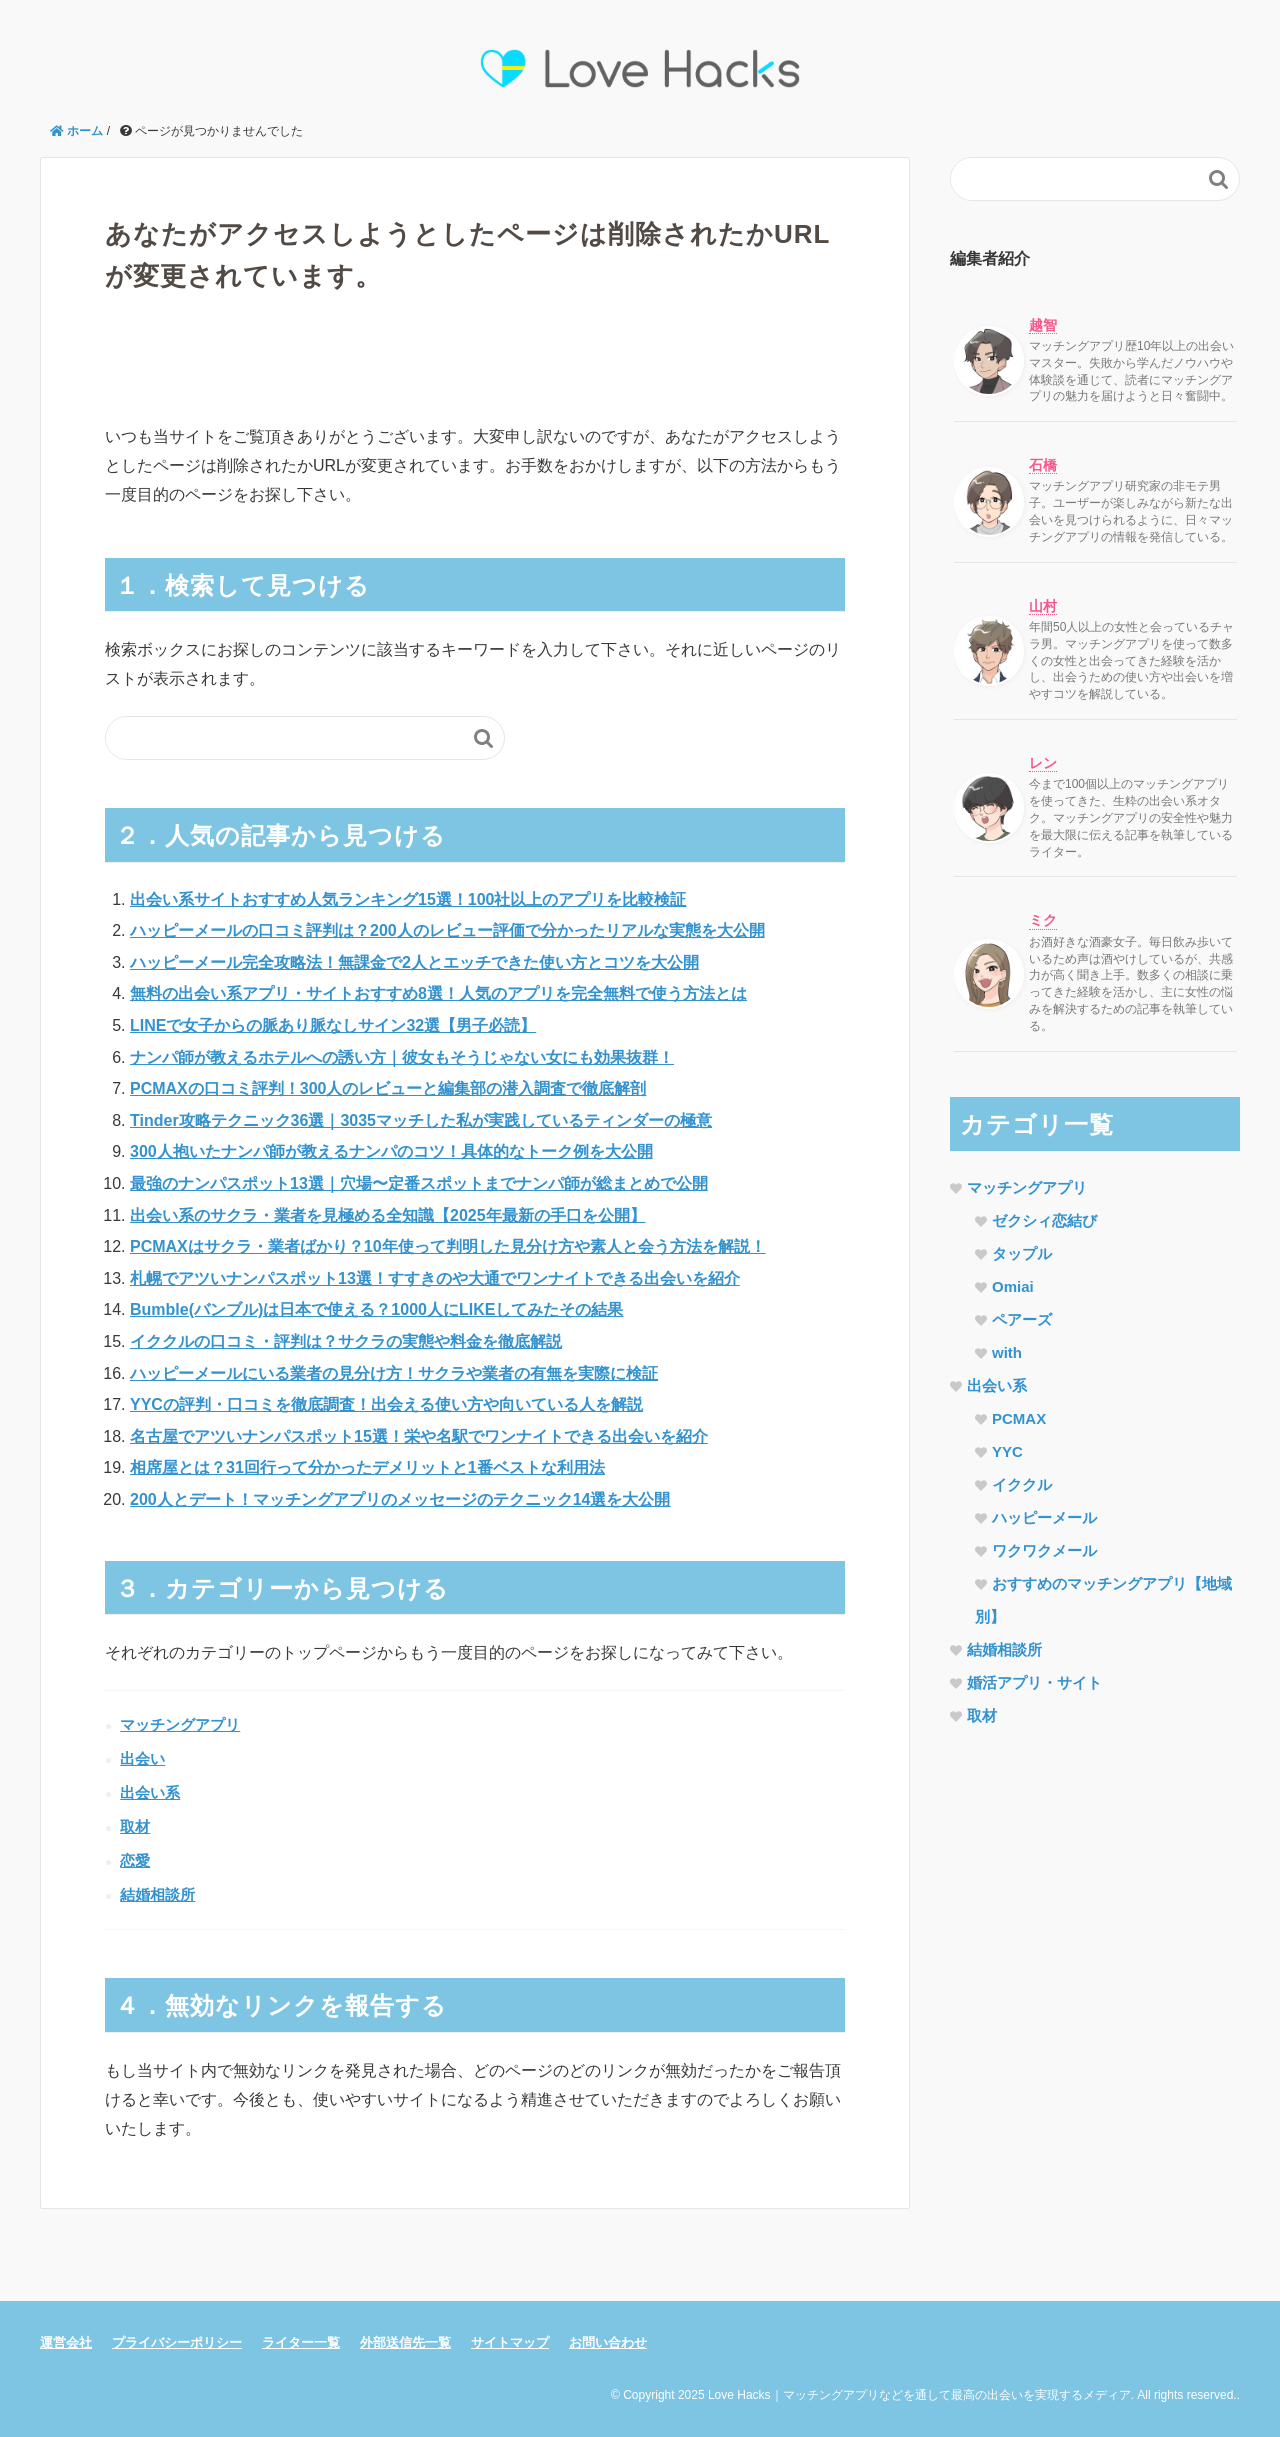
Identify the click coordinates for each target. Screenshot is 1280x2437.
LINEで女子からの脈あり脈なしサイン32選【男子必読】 (333, 1025)
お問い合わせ (608, 2342)
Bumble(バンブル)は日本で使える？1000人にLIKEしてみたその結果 (376, 1309)
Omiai (1013, 1286)
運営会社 (66, 2342)
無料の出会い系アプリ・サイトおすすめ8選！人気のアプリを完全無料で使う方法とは (438, 993)
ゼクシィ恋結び (1044, 1220)
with (1007, 1352)
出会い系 (150, 1792)
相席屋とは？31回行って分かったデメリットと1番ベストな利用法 (367, 1467)
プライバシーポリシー (177, 2342)
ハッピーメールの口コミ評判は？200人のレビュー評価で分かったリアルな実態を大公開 (447, 930)
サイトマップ (510, 2342)
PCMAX (1019, 1418)
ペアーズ (1022, 1319)
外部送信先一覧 (405, 2342)
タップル (1022, 1253)
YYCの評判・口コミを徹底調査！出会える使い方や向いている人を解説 (386, 1404)
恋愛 (135, 1860)
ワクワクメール (1044, 1550)
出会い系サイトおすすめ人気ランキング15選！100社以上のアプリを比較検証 (408, 899)
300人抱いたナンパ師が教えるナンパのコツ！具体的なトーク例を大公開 (391, 1151)
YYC (1007, 1451)
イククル (1022, 1484)
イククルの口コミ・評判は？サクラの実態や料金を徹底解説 (346, 1341)
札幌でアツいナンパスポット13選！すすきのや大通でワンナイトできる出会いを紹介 (435, 1278)
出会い (142, 1758)
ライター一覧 (301, 2342)
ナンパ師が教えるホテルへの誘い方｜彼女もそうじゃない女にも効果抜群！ (402, 1057)
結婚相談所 (157, 1894)
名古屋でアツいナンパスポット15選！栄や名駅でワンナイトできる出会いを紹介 (419, 1436)
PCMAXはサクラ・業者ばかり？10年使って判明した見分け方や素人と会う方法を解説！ (448, 1246)
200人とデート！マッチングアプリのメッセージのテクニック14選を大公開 (400, 1499)
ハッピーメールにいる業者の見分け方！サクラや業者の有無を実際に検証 (394, 1373)
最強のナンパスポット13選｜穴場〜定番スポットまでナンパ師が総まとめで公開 (419, 1183)
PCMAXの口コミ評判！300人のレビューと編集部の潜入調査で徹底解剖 (388, 1088)
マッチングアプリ (180, 1724)
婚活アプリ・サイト (1034, 1682)
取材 (135, 1826)
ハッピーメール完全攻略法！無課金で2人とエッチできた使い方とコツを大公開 (414, 962)
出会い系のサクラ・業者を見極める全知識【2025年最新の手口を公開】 (388, 1215)
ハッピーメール (1044, 1517)
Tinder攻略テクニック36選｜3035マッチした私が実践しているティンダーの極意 (421, 1120)
